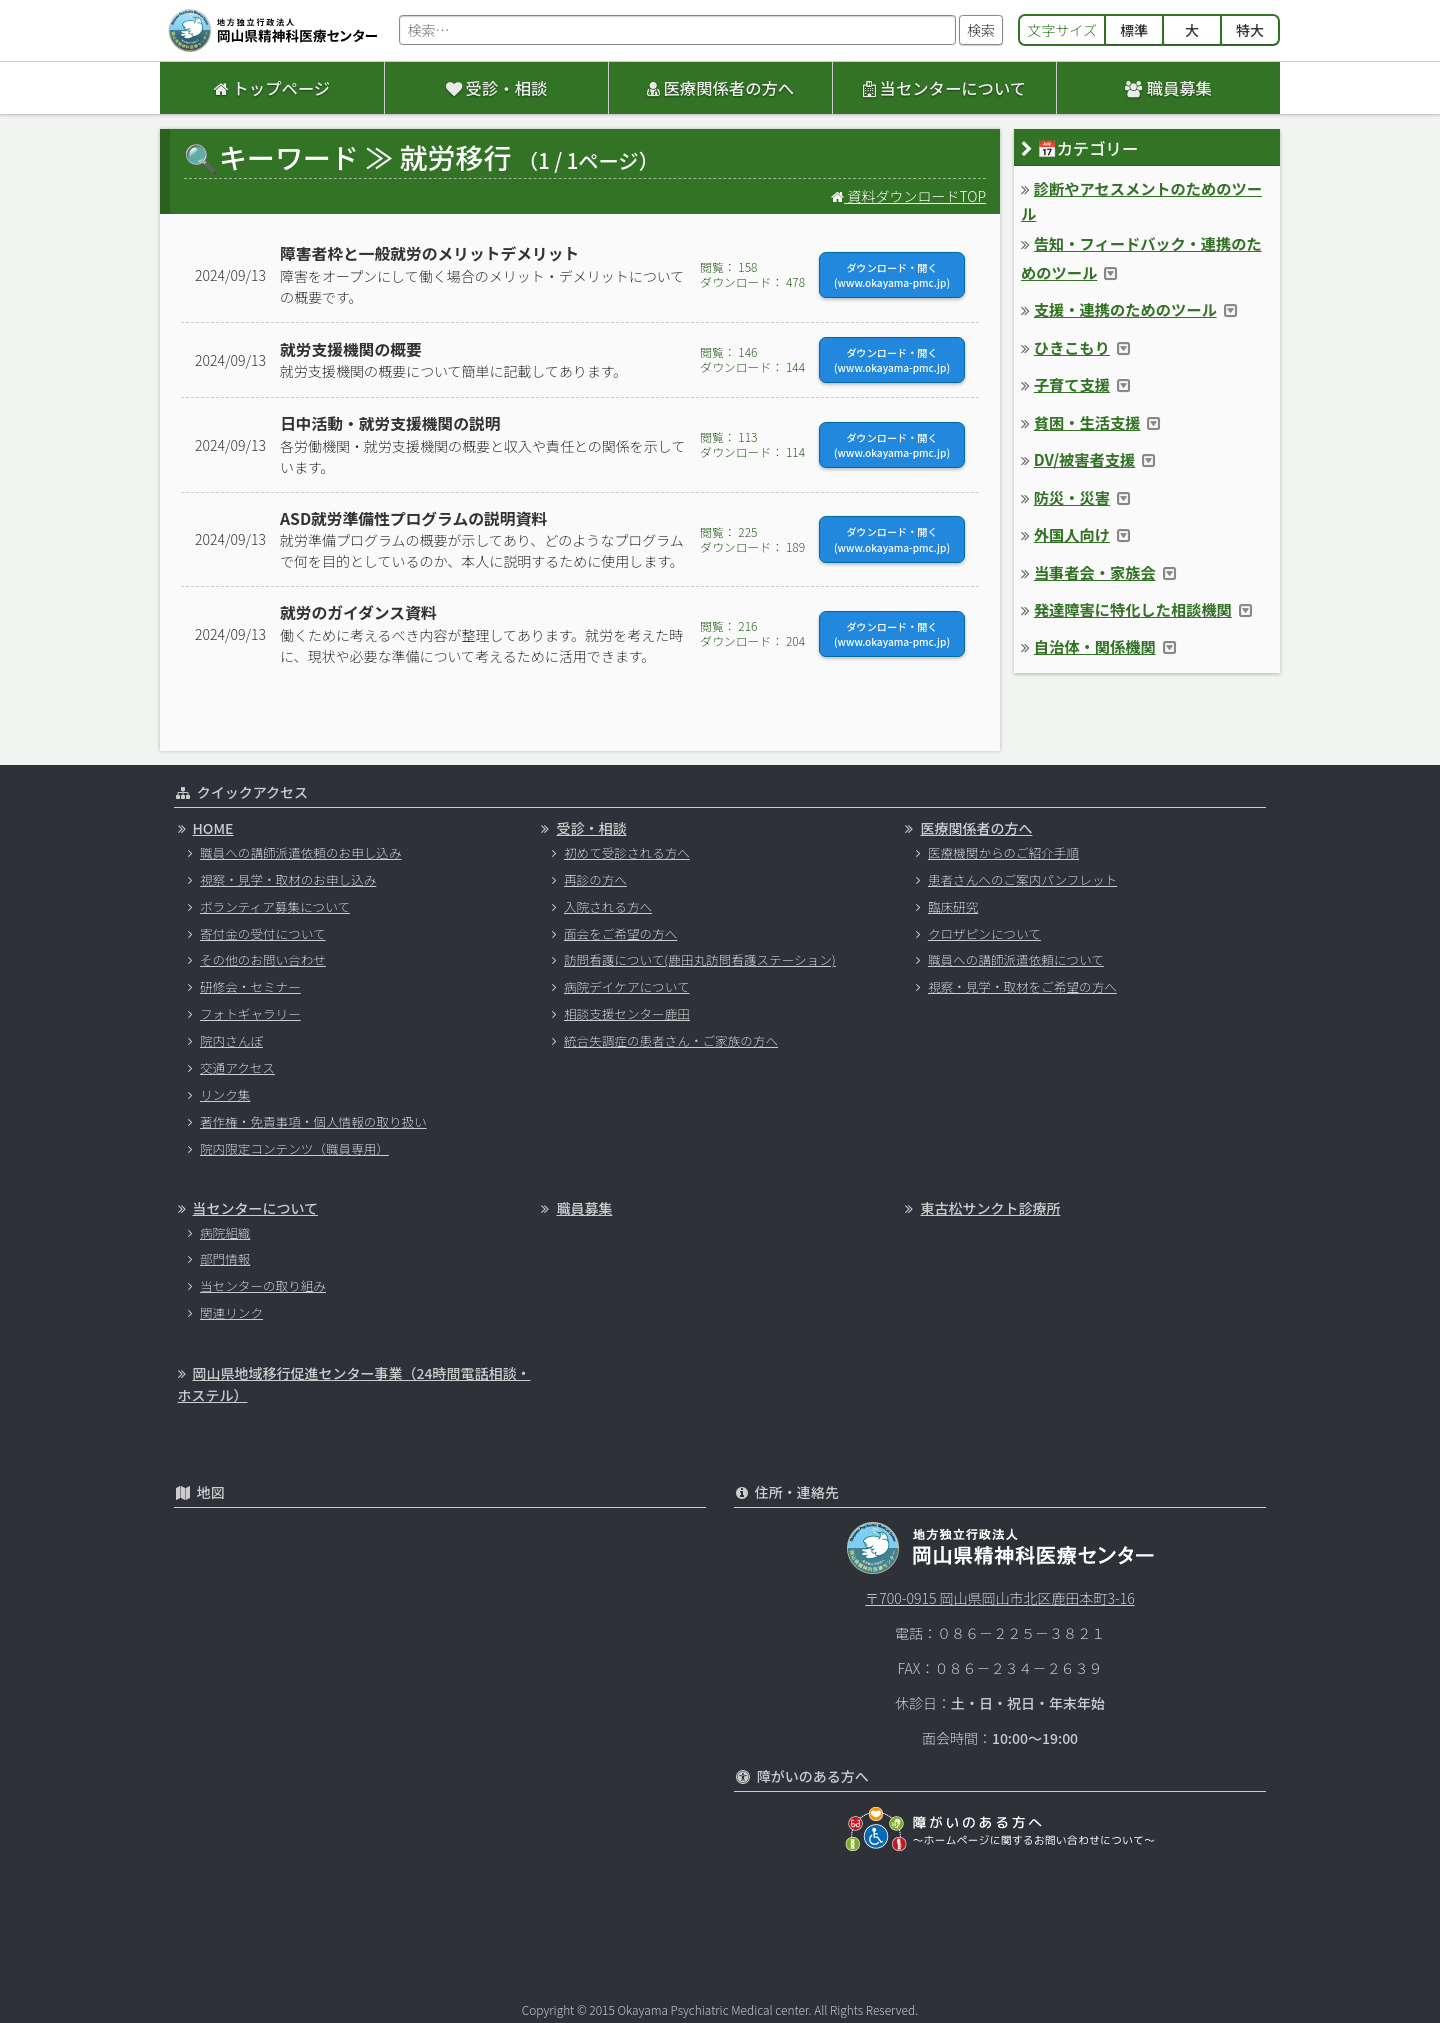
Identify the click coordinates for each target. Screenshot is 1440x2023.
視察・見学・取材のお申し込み (288, 879)
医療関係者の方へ (720, 88)
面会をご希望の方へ (620, 933)
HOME (213, 828)
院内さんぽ (231, 1040)
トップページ (272, 88)
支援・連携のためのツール (1125, 309)
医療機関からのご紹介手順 (1003, 852)
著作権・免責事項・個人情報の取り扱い (313, 1121)
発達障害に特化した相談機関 (1133, 609)
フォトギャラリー (250, 1013)
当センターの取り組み (263, 1285)
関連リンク (231, 1312)
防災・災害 (1072, 497)
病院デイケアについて (627, 986)
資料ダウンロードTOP (908, 196)
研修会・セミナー (250, 986)
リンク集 (225, 1094)
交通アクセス (237, 1067)
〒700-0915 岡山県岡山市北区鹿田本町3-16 (999, 1598)
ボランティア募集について (275, 906)
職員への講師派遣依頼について (1016, 959)
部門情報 (225, 1258)
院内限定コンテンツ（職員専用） (294, 1148)
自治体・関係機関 (1095, 646)
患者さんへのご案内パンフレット (1022, 879)
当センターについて (944, 88)
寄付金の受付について (263, 933)
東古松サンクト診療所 (990, 1208)
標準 (1134, 30)
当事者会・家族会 (1095, 572)
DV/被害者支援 (1084, 459)
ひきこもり (1072, 347)
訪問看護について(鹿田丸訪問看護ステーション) (700, 959)
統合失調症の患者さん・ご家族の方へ (671, 1040)
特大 (1250, 30)
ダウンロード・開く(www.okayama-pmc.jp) (892, 275)
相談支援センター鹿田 (627, 1013)
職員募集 (1168, 88)
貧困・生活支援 (1087, 422)
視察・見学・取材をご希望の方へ (1022, 986)
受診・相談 (496, 88)
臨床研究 (953, 906)
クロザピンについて (984, 933)
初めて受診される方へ (627, 852)
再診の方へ (595, 879)
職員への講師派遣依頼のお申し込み (301, 852)
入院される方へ (608, 906)
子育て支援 (1072, 384)
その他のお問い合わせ (263, 959)
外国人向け (1072, 534)
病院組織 (225, 1232)
